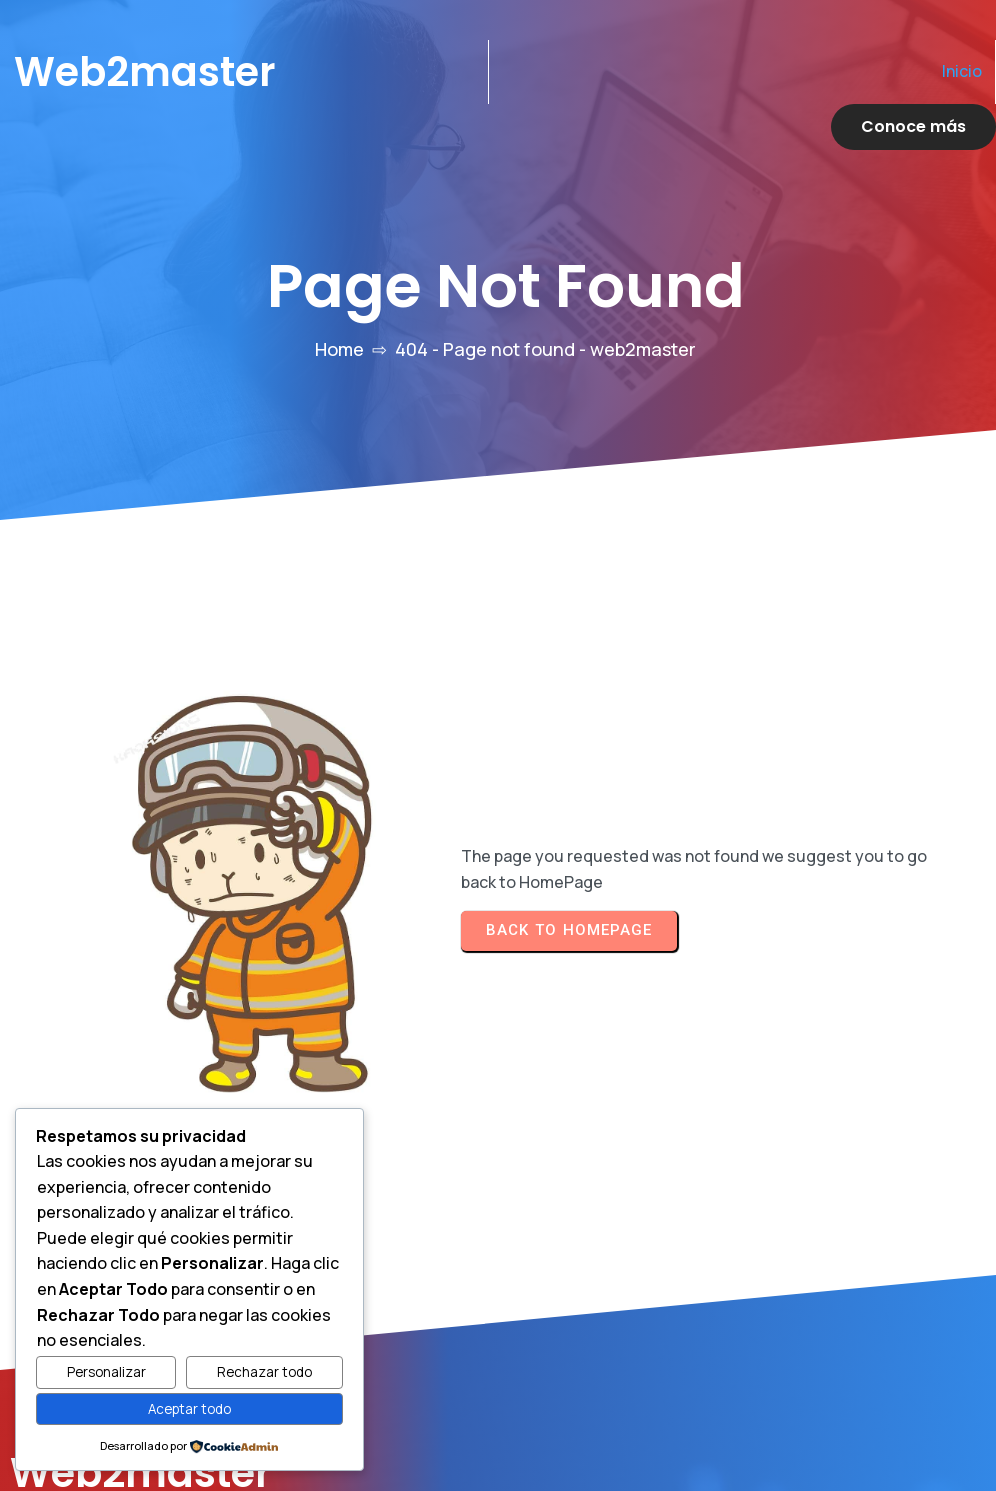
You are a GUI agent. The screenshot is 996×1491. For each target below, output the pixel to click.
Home (339, 303)
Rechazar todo (264, 1372)
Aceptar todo (189, 1409)
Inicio (766, 71)
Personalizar (106, 1372)
